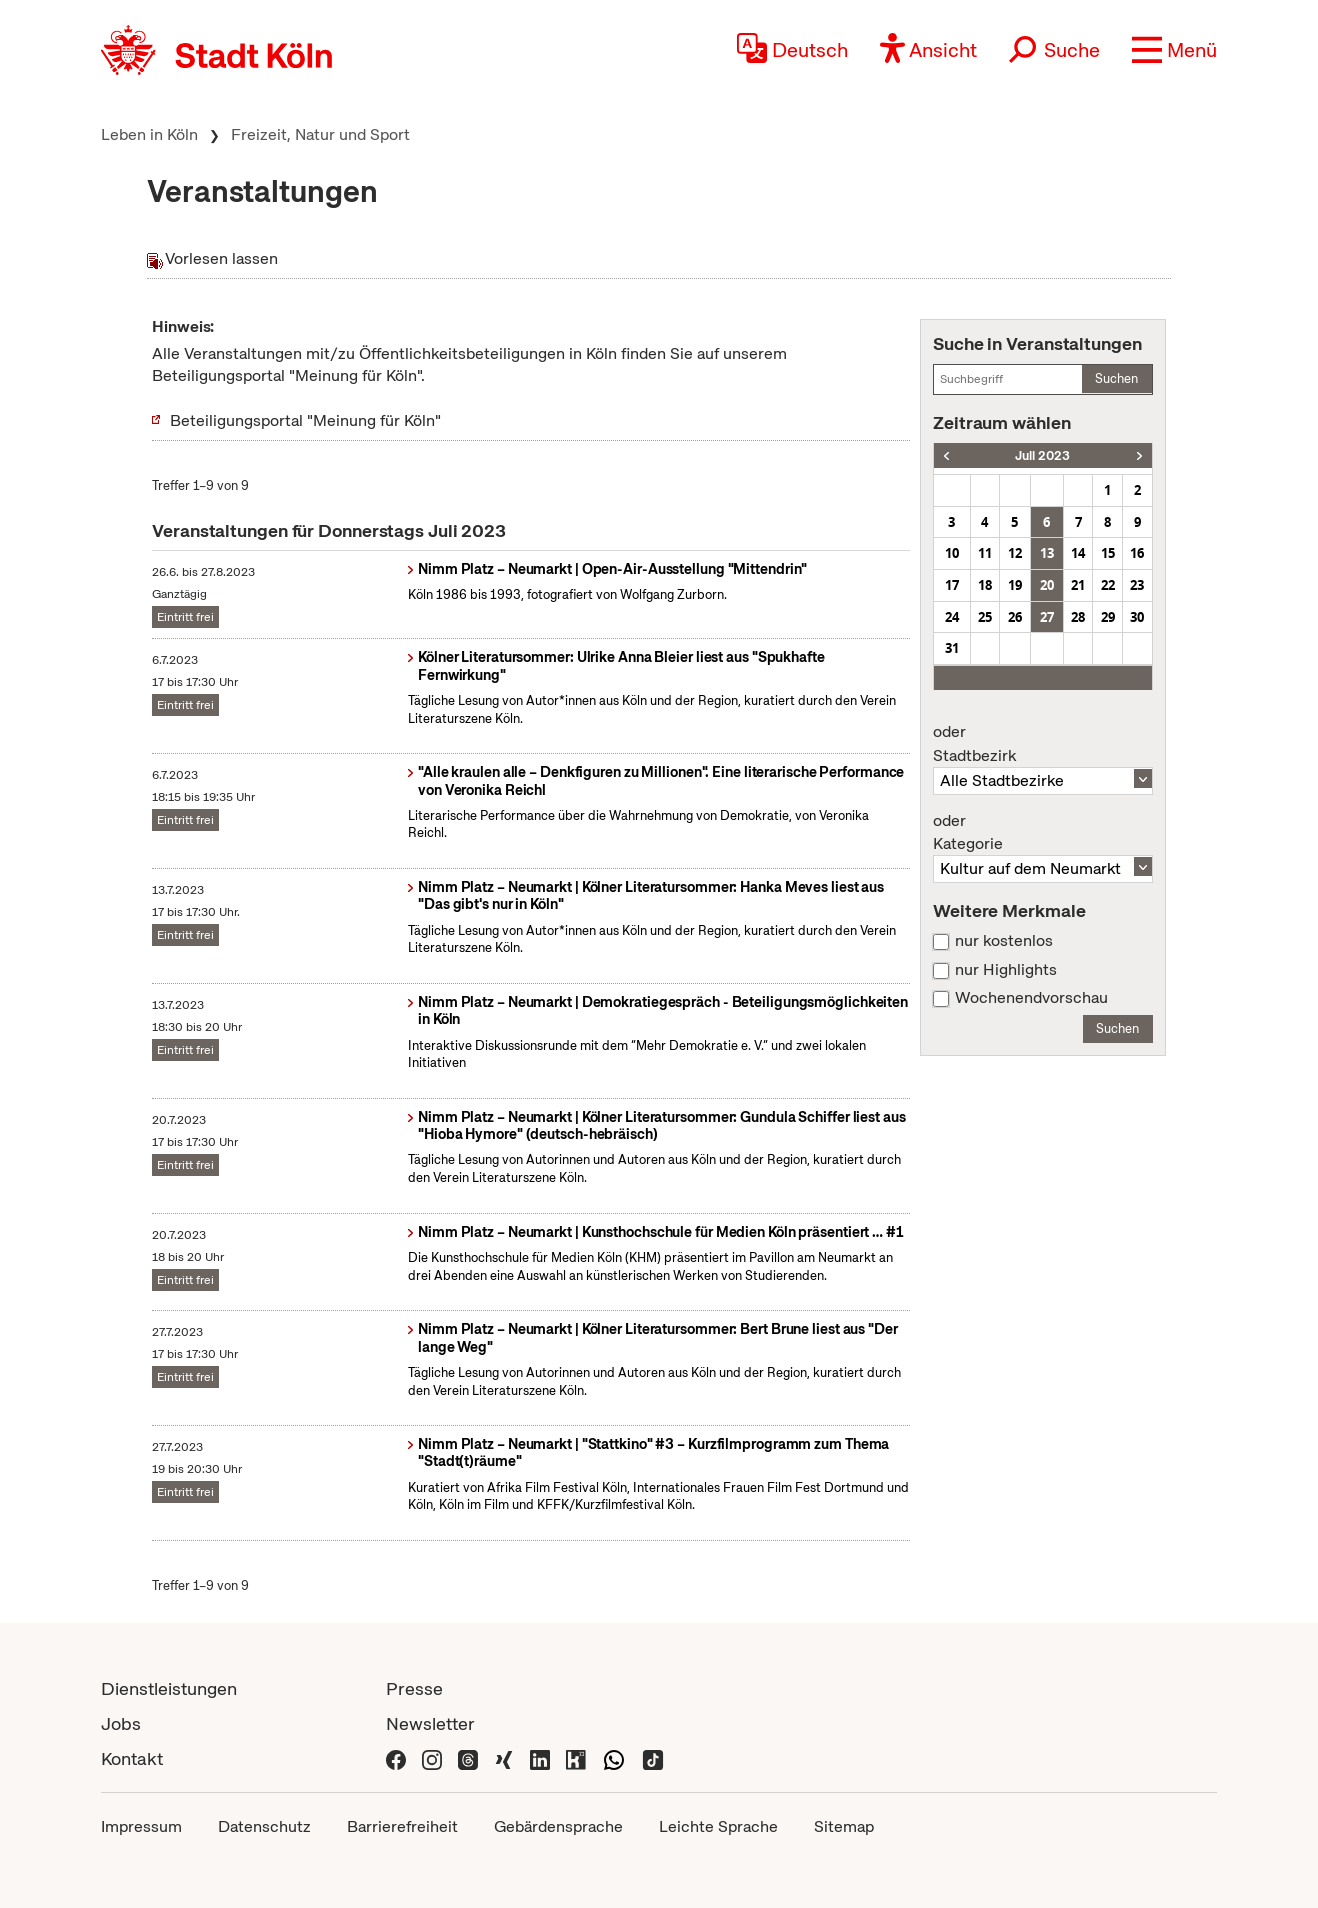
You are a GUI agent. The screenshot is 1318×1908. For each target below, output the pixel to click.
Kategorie (1043, 833)
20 (1047, 585)
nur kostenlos (1004, 941)
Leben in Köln (149, 134)
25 (985, 617)
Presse (414, 1688)
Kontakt (132, 1758)
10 (952, 553)
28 (1078, 617)
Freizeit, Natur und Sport (320, 134)
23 (1137, 585)
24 (952, 617)
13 (1047, 553)
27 (1047, 617)
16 (1137, 553)
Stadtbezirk (1043, 744)
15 (1108, 553)
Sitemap (844, 1826)
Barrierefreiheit (402, 1826)
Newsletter (430, 1723)
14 (1078, 553)
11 (985, 553)
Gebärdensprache (558, 1826)
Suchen (1116, 378)
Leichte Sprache (718, 1826)
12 (1015, 553)
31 (952, 648)
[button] (1174, 50)
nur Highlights (1006, 970)
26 (1015, 617)
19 (1015, 585)
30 (1137, 617)
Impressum (141, 1826)
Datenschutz (264, 1826)
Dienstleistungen (169, 1688)
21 (1078, 585)
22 (1108, 585)
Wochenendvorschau (1031, 998)
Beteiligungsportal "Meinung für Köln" (305, 420)
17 (952, 585)
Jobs (121, 1723)
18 (985, 585)
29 (1108, 617)
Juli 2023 (1042, 455)
